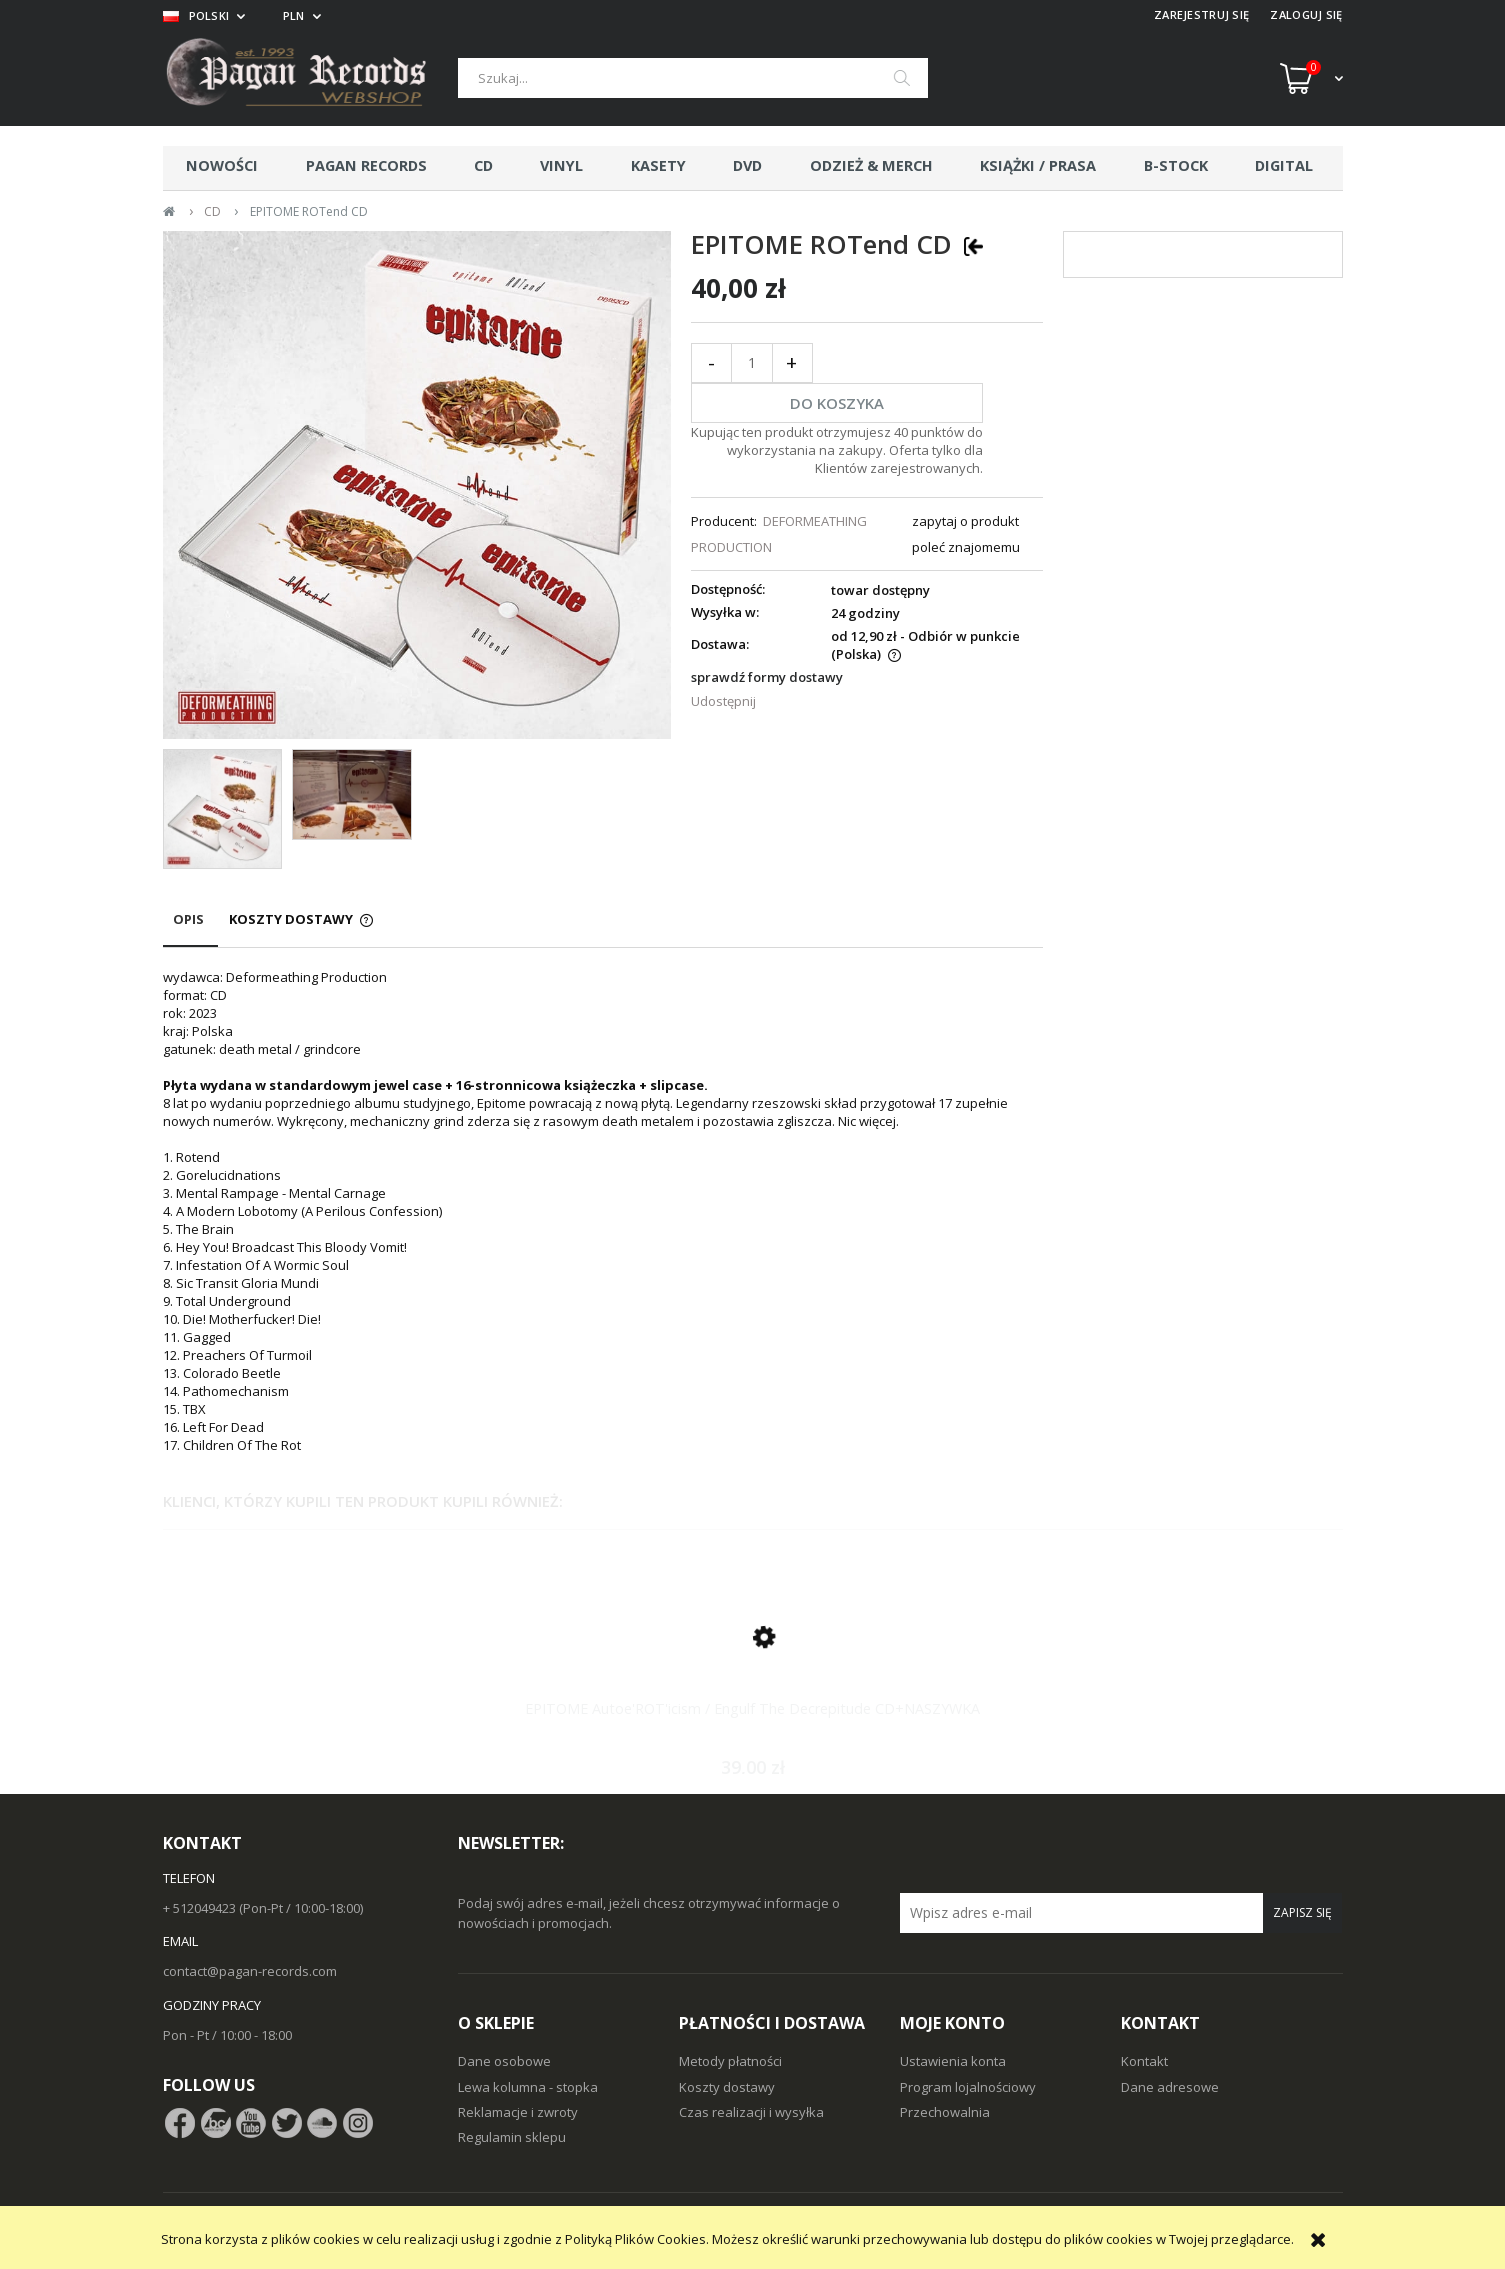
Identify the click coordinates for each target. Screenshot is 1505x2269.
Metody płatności (730, 2061)
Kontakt (1144, 2061)
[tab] (190, 928)
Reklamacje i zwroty (518, 2112)
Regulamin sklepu (512, 2137)
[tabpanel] (603, 1211)
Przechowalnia (945, 2112)
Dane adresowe (1170, 2087)
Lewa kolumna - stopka (528, 2087)
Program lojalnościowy (968, 2087)
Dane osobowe (504, 2061)
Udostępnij (723, 701)
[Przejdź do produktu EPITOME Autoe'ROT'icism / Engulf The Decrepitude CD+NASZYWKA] (753, 1660)
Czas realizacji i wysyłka (751, 2112)
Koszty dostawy (727, 2087)
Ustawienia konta (953, 2061)
